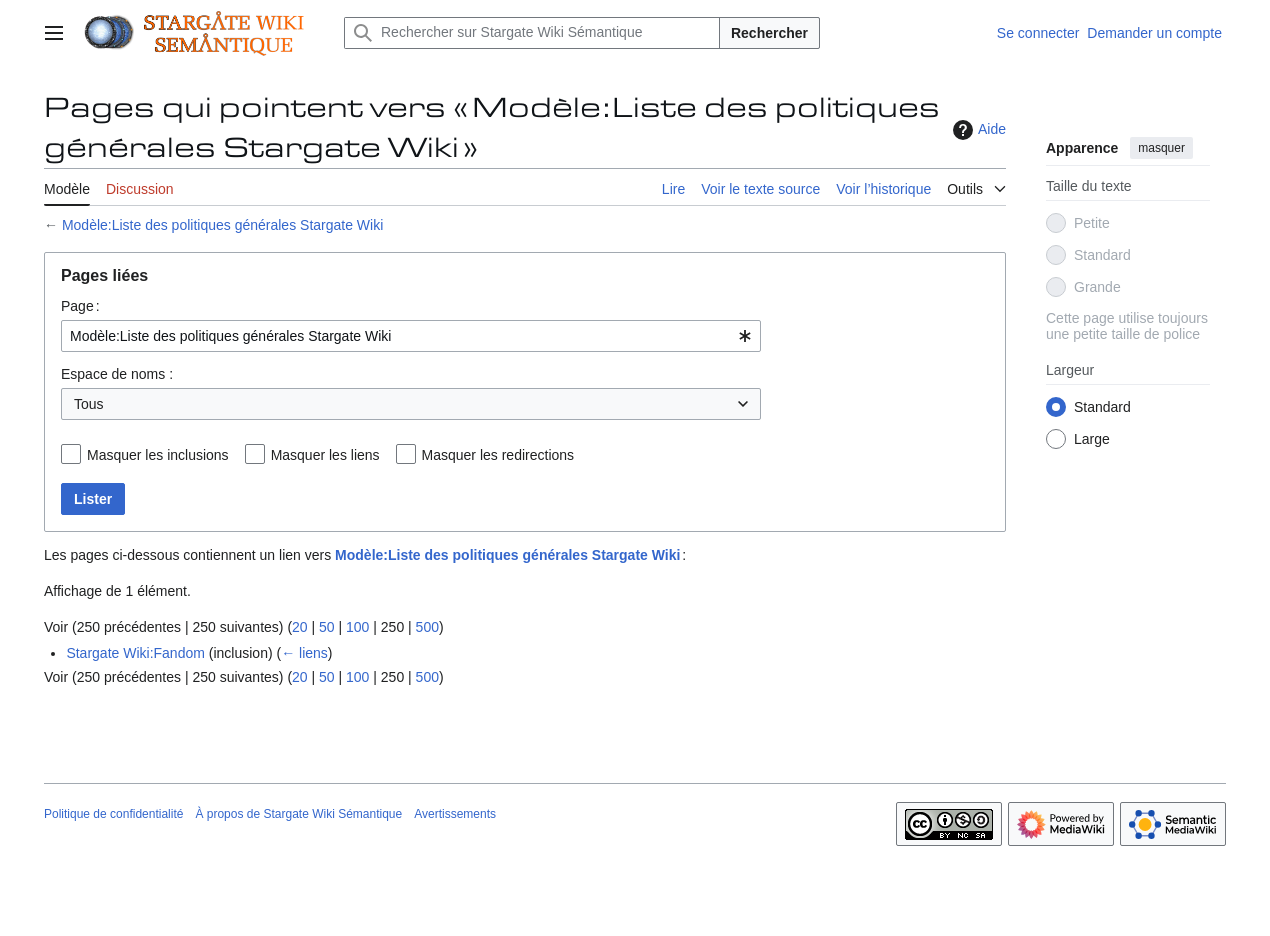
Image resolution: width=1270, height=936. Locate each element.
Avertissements (455, 814)
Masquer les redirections (498, 455)
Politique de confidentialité (113, 814)
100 (357, 627)
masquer (1161, 148)
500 (427, 627)
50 (327, 627)
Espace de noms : (117, 374)
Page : (80, 306)
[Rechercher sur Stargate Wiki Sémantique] (532, 33)
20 (300, 627)
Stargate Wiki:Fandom (135, 653)
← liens (304, 653)
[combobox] (411, 336)
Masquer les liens (325, 455)
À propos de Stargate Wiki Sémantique (298, 814)
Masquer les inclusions (158, 455)
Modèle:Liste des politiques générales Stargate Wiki (222, 225)
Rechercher (769, 33)
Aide (977, 130)
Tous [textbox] (89, 404)
